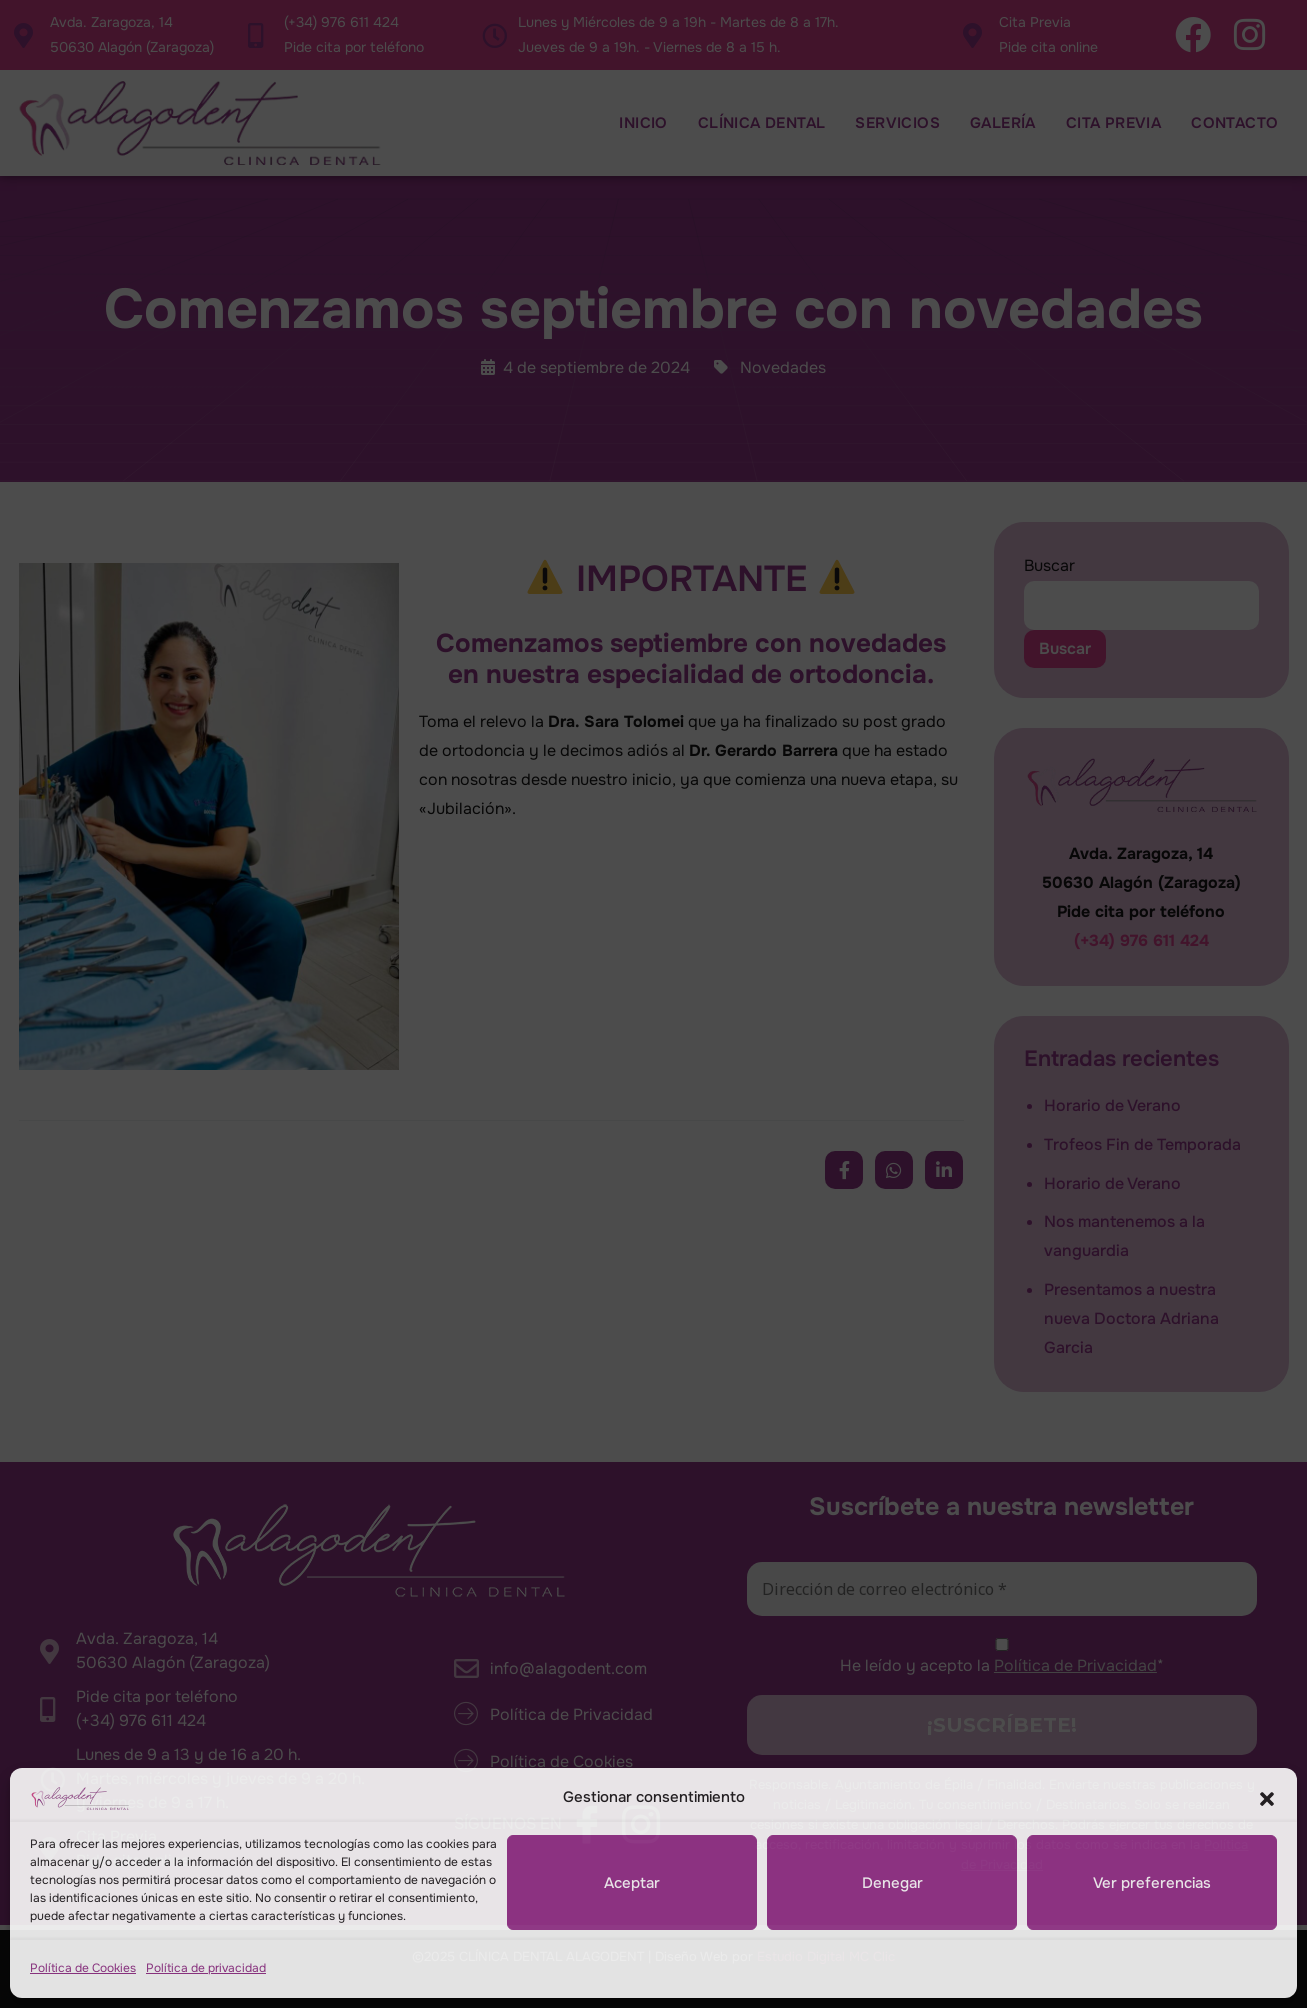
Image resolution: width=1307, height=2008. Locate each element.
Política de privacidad (206, 1968)
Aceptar (632, 1883)
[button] (1267, 1798)
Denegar (892, 1883)
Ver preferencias (1152, 1883)
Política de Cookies (83, 1968)
